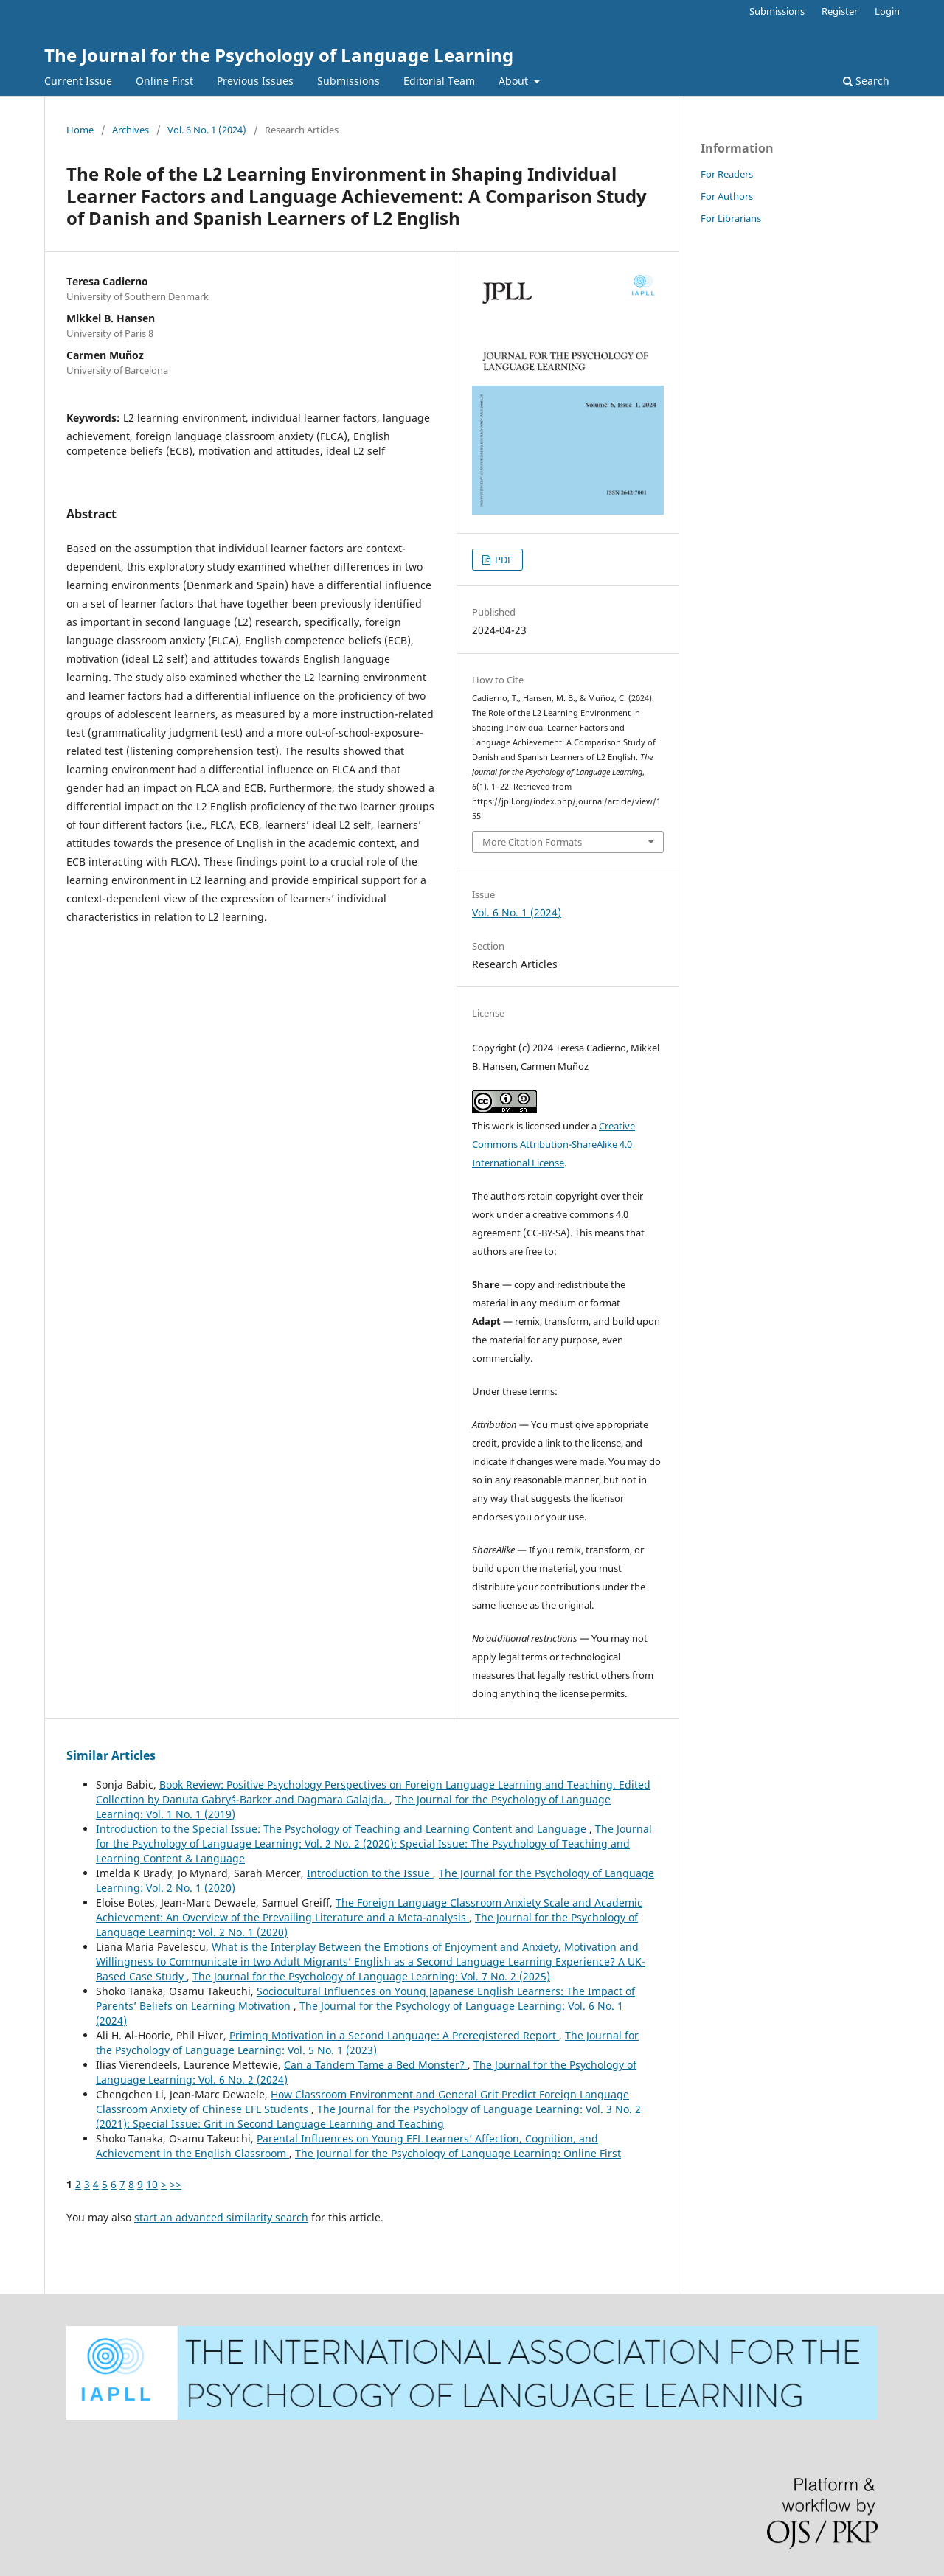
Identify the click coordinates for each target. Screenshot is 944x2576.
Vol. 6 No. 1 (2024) (206, 129)
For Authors (727, 196)
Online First (164, 81)
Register (840, 11)
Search (866, 81)
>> (175, 2184)
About (515, 81)
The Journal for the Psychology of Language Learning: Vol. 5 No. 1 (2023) (367, 2042)
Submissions (348, 81)
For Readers (727, 174)
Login (887, 11)
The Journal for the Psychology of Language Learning (278, 55)
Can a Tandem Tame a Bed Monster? (376, 2065)
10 (152, 2184)
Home (80, 129)
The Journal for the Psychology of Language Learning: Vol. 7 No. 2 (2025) (371, 1976)
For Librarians (731, 218)
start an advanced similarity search (221, 2217)
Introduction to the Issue (370, 1873)
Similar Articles (111, 1755)
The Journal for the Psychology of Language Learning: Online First (458, 2153)
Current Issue (78, 81)
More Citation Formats (532, 842)
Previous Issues (255, 81)
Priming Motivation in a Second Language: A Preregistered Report (394, 2035)
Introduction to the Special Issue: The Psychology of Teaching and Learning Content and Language (342, 1829)
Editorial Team (439, 81)
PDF (503, 559)
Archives (130, 129)
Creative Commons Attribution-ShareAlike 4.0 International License (553, 1144)
